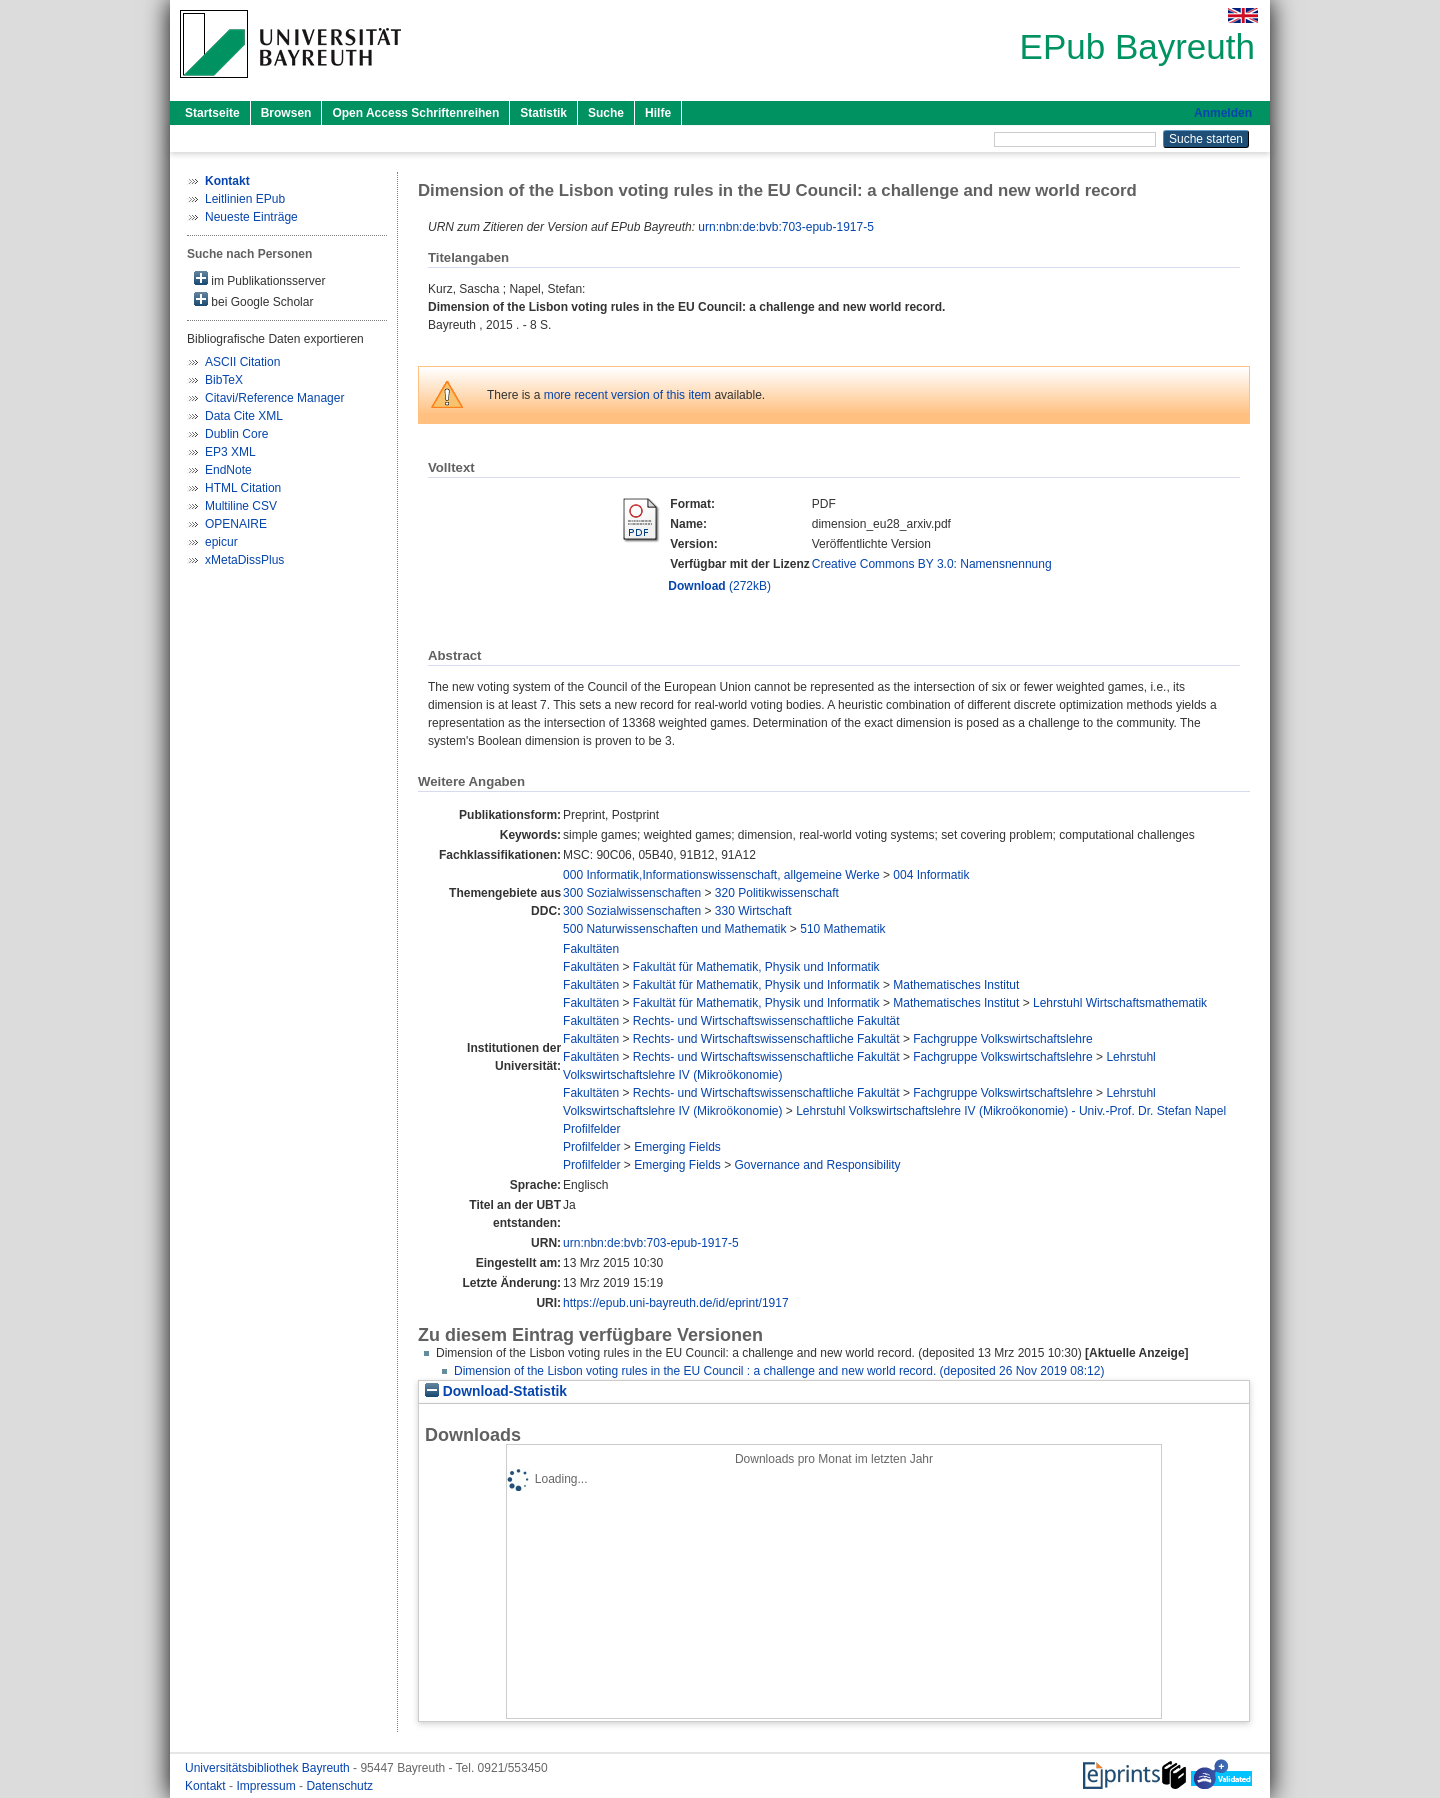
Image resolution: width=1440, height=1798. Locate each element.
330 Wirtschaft (753, 911)
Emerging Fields (677, 1147)
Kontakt (207, 1786)
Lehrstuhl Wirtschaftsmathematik (1120, 1003)
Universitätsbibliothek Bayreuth (269, 1768)
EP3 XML (230, 452)
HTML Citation (243, 488)
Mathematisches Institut (956, 985)
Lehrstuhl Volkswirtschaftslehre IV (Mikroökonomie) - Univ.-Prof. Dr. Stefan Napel (1011, 1111)
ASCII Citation (242, 362)
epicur (221, 542)
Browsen (286, 113)
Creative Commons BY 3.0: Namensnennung (932, 564)
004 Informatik (931, 875)
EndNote (228, 470)
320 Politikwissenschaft (777, 893)
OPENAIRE (236, 524)
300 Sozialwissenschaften (632, 893)
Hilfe (658, 113)
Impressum (267, 1786)
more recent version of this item (627, 395)
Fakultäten (591, 949)
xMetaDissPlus (244, 560)
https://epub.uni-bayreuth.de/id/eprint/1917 (676, 1303)
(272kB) (719, 586)
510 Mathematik (842, 929)
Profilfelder (591, 1129)
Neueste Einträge (251, 217)
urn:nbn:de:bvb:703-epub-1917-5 (785, 227)
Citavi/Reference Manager (274, 398)
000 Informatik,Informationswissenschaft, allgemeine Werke (721, 875)
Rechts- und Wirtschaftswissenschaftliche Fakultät (766, 1021)
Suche (606, 113)
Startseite (212, 113)
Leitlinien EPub (245, 199)
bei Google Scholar (253, 300)
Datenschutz (339, 1786)
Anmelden (1223, 113)
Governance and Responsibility (818, 1165)
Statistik (543, 113)
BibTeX (224, 380)
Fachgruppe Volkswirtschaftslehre (1002, 1039)
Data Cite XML (244, 416)
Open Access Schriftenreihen (415, 113)
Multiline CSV (241, 506)
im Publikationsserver (259, 279)
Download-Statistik (496, 1391)
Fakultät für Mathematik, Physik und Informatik (756, 967)
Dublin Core (236, 434)
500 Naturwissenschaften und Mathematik (674, 929)
